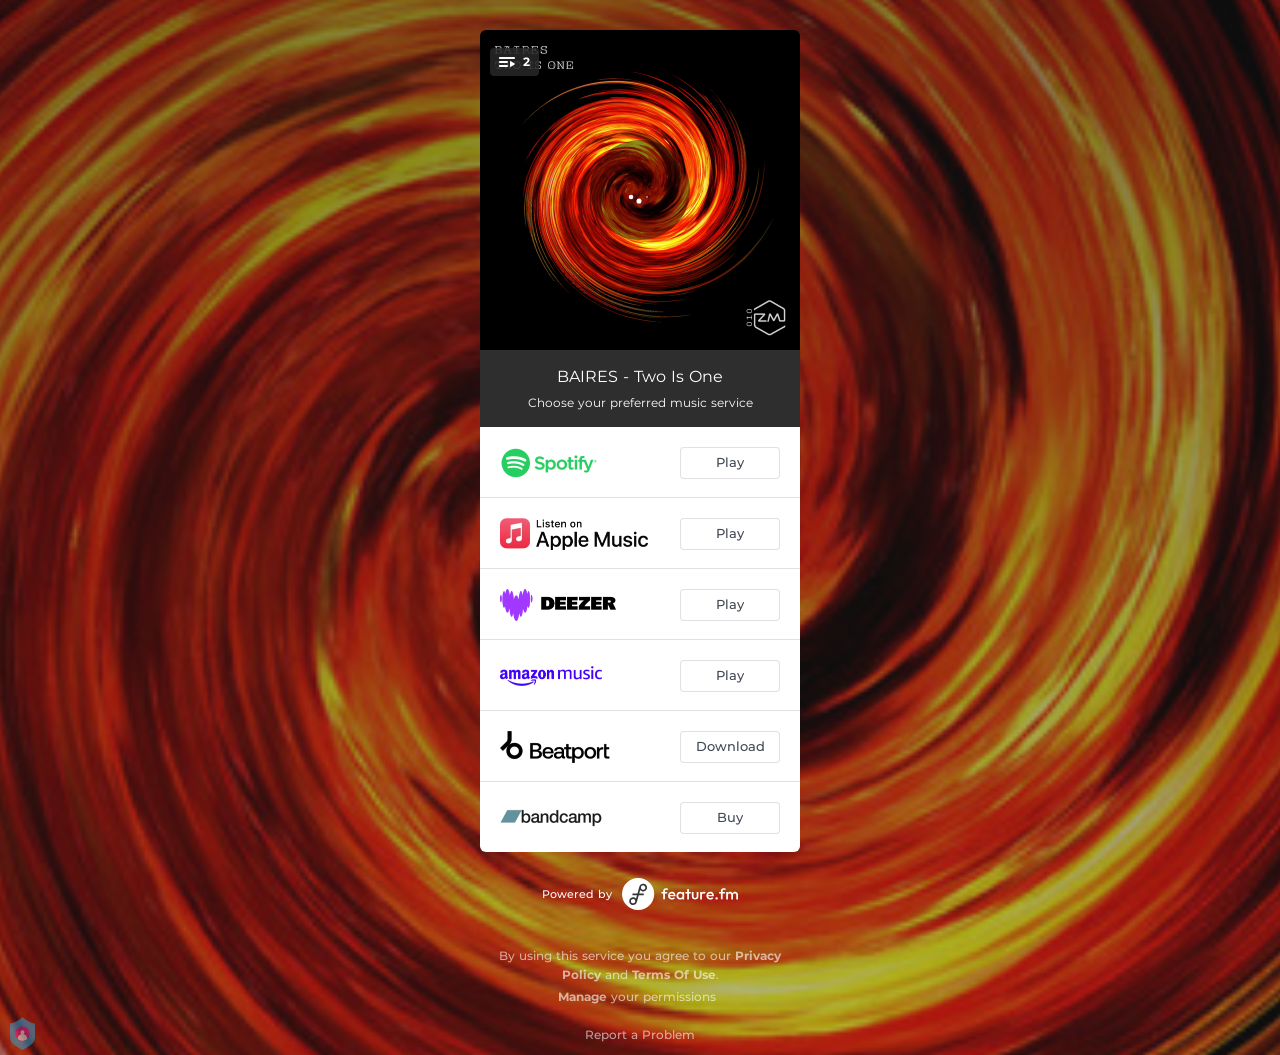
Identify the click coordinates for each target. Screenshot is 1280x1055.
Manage (582, 996)
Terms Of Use (674, 974)
